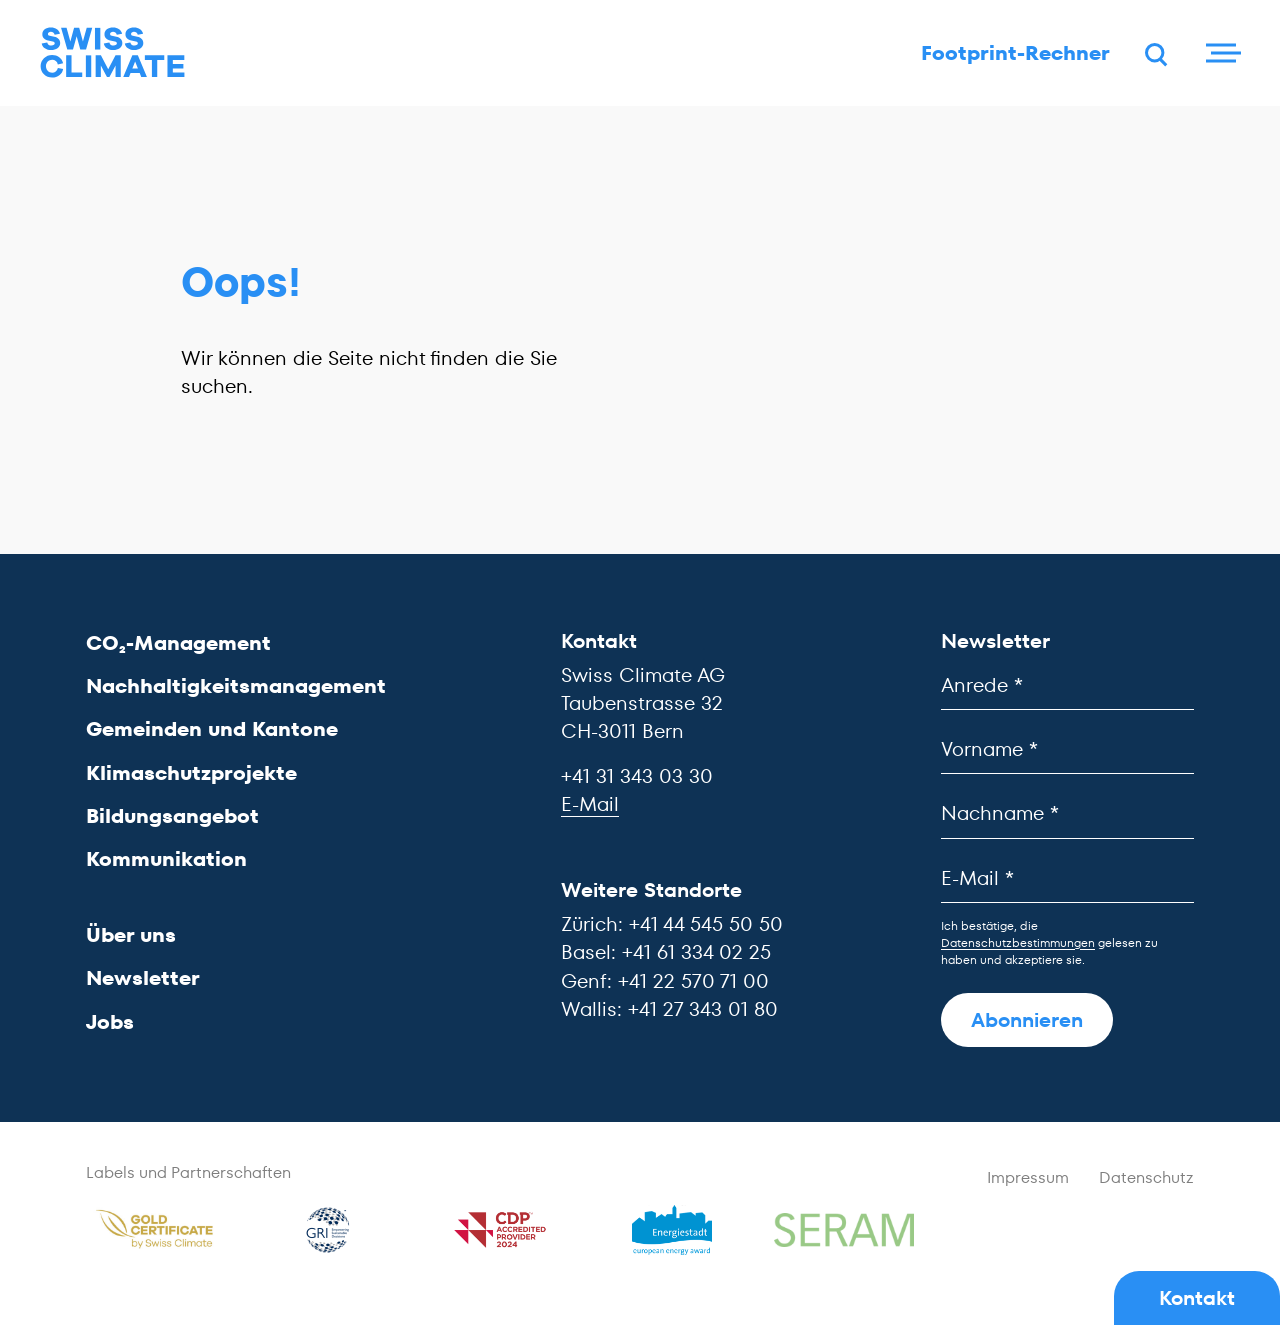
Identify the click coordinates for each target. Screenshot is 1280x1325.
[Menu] (1220, 55)
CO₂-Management (178, 643)
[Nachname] (1067, 814)
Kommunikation (166, 859)
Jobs (110, 1022)
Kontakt (1197, 1298)
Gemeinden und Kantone (212, 730)
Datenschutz (1146, 1178)
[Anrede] (1067, 685)
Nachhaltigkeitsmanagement (236, 687)
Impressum (1028, 1178)
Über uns (131, 936)
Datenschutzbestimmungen (1018, 942)
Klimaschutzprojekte (191, 773)
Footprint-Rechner (1008, 55)
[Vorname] (1067, 750)
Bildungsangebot (172, 816)
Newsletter (143, 979)
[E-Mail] (1067, 878)
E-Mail (590, 804)
